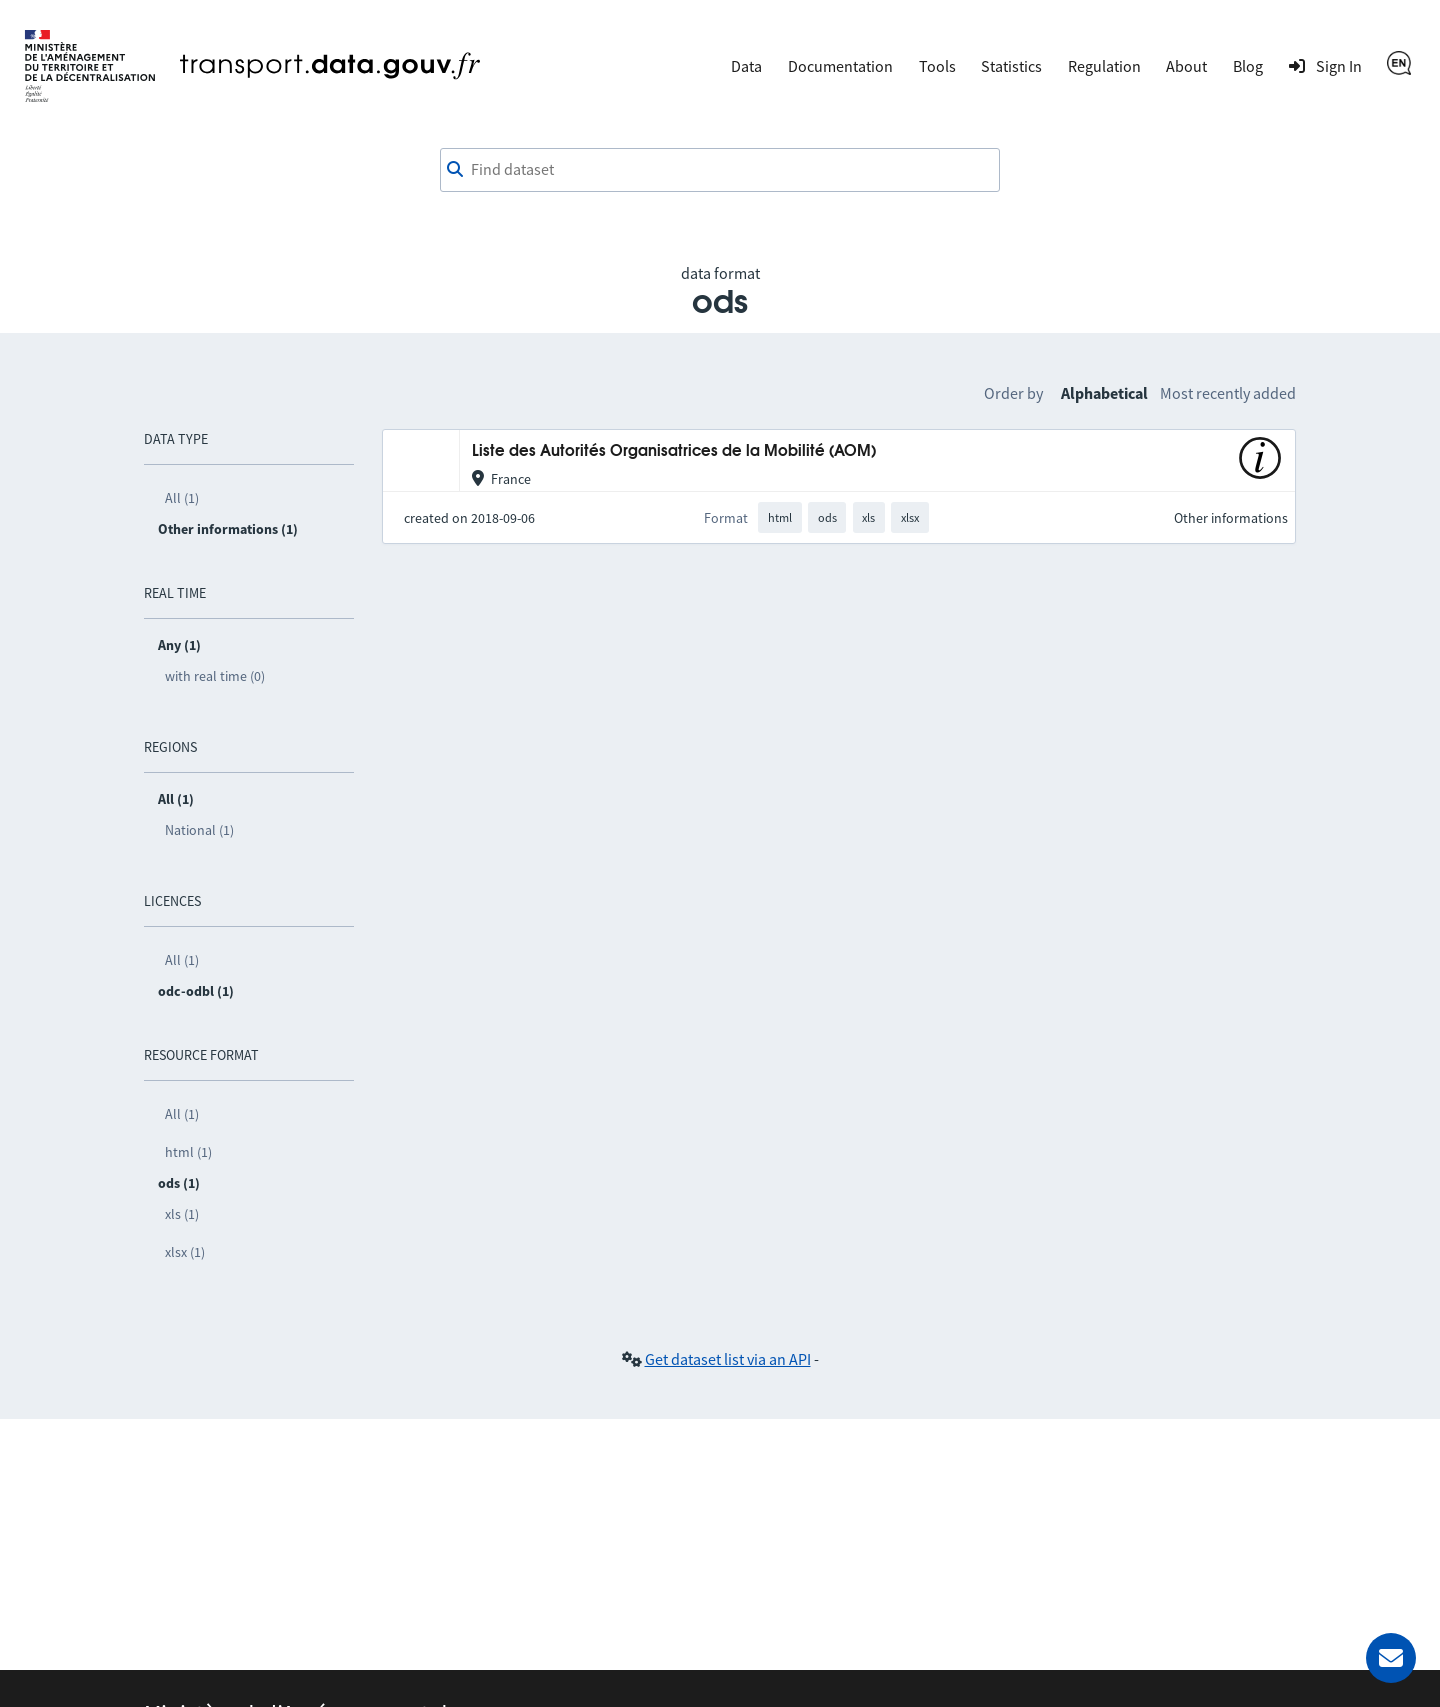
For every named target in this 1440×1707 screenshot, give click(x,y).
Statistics (1011, 66)
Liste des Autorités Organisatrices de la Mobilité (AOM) (674, 451)
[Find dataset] (720, 170)
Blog (1248, 66)
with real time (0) (215, 676)
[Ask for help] (1391, 1658)
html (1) (188, 1152)
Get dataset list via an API (728, 1359)
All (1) (182, 498)
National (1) (199, 830)
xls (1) (182, 1214)
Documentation (840, 66)
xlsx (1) (185, 1252)
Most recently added (1228, 393)
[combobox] (720, 170)
